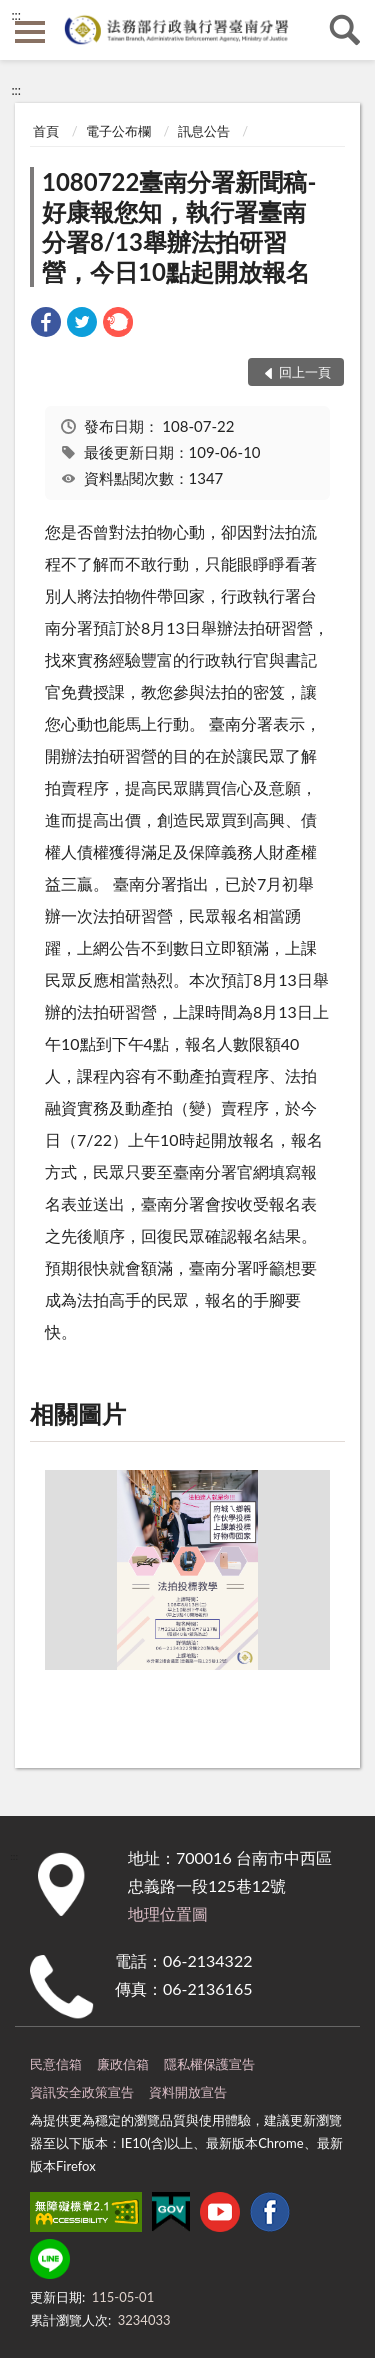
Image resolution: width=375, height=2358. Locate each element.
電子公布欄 (118, 131)
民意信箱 (56, 2064)
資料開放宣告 (188, 2092)
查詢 (345, 30)
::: (16, 15)
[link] (46, 324)
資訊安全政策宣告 (82, 2092)
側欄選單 (30, 32)
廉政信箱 (123, 2064)
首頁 (46, 131)
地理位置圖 (168, 1913)
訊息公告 (204, 131)
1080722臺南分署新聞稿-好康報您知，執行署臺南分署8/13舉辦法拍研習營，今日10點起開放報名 (179, 226)
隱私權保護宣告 (209, 2064)
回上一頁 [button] (305, 372)
